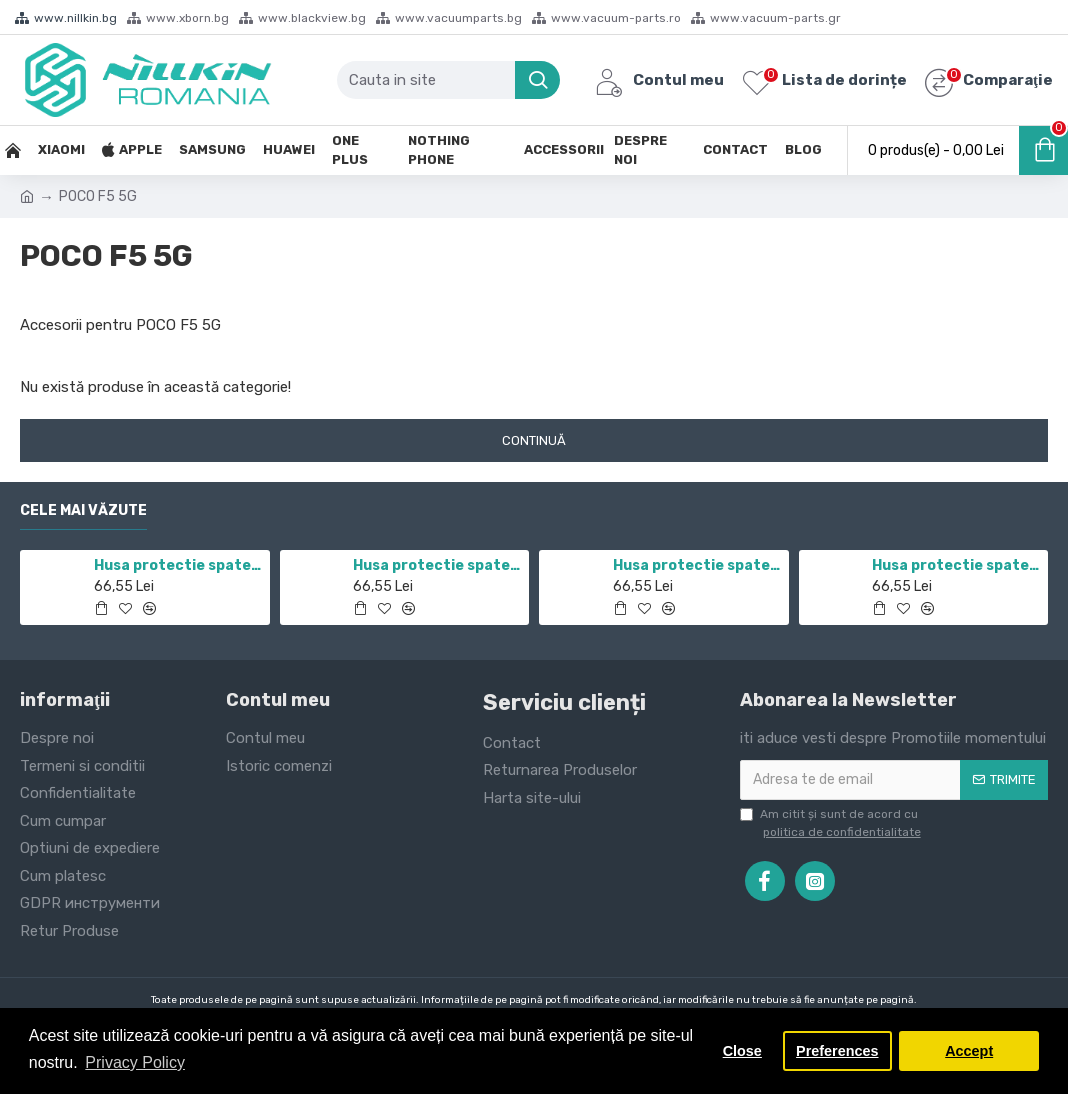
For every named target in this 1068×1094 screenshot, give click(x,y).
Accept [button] (969, 1051)
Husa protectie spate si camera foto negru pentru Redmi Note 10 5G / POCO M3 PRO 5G (697, 565)
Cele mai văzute (83, 510)
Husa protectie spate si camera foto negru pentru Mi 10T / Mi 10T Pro (437, 565)
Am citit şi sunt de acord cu (832, 824)
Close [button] (742, 1051)
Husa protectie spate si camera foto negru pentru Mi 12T (956, 565)
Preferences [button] (837, 1051)
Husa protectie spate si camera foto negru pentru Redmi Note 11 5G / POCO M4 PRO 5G (178, 565)
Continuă (534, 440)
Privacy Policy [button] (135, 1062)
